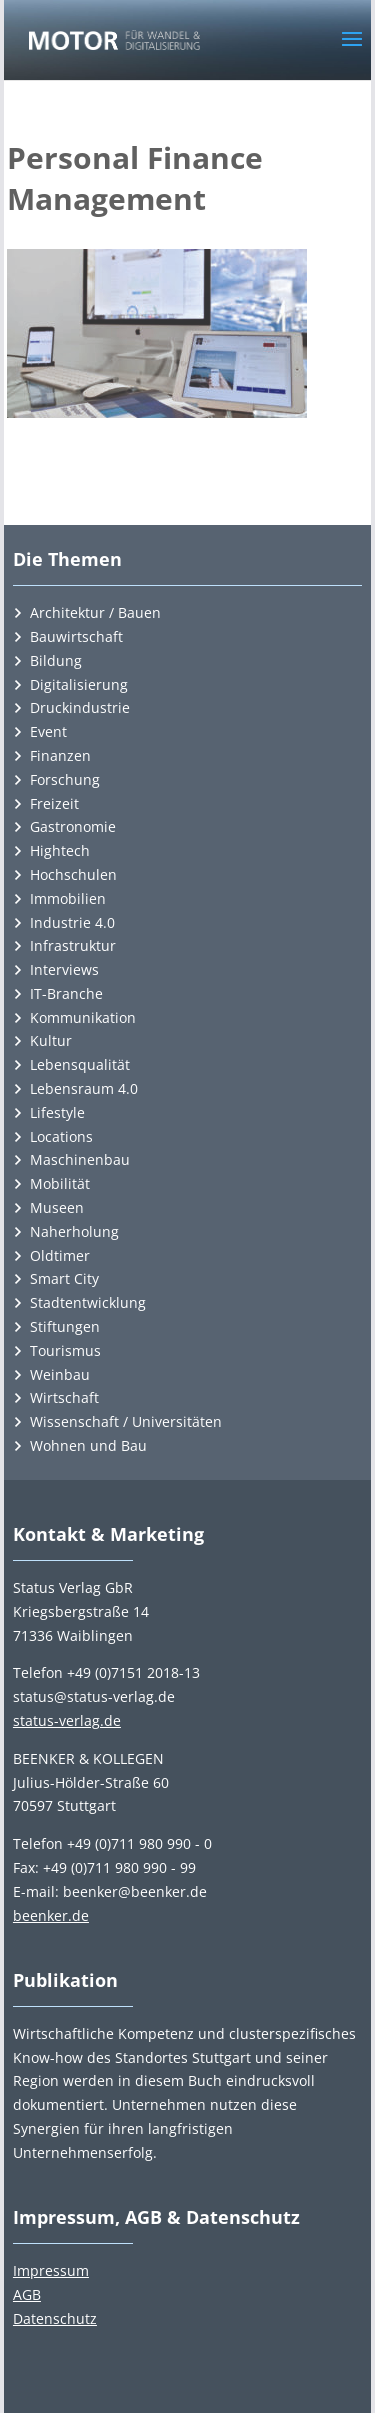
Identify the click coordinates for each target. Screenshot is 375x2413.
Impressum (51, 2270)
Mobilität (60, 1183)
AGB (27, 2294)
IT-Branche (66, 993)
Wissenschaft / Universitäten (126, 1421)
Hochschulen (73, 874)
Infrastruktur (73, 945)
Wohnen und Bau (88, 1445)
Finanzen (60, 755)
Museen (57, 1207)
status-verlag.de (67, 1720)
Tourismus (65, 1350)
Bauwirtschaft (76, 636)
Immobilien (68, 898)
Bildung (56, 660)
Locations (61, 1136)
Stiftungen (65, 1326)
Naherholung (74, 1231)
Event (48, 731)
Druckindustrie (80, 707)
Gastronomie (73, 826)
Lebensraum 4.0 (84, 1088)
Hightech (60, 850)
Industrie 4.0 (72, 922)
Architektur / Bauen (95, 612)
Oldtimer (60, 1255)
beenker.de (51, 1915)
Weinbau (60, 1374)
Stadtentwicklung (88, 1302)
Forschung (65, 779)
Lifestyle (57, 1112)
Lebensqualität (80, 1064)
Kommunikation (83, 1017)
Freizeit (54, 803)
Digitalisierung (79, 684)
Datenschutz (55, 2318)
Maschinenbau (80, 1159)
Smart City (64, 1278)
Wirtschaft (64, 1397)
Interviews (64, 969)
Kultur (51, 1040)
